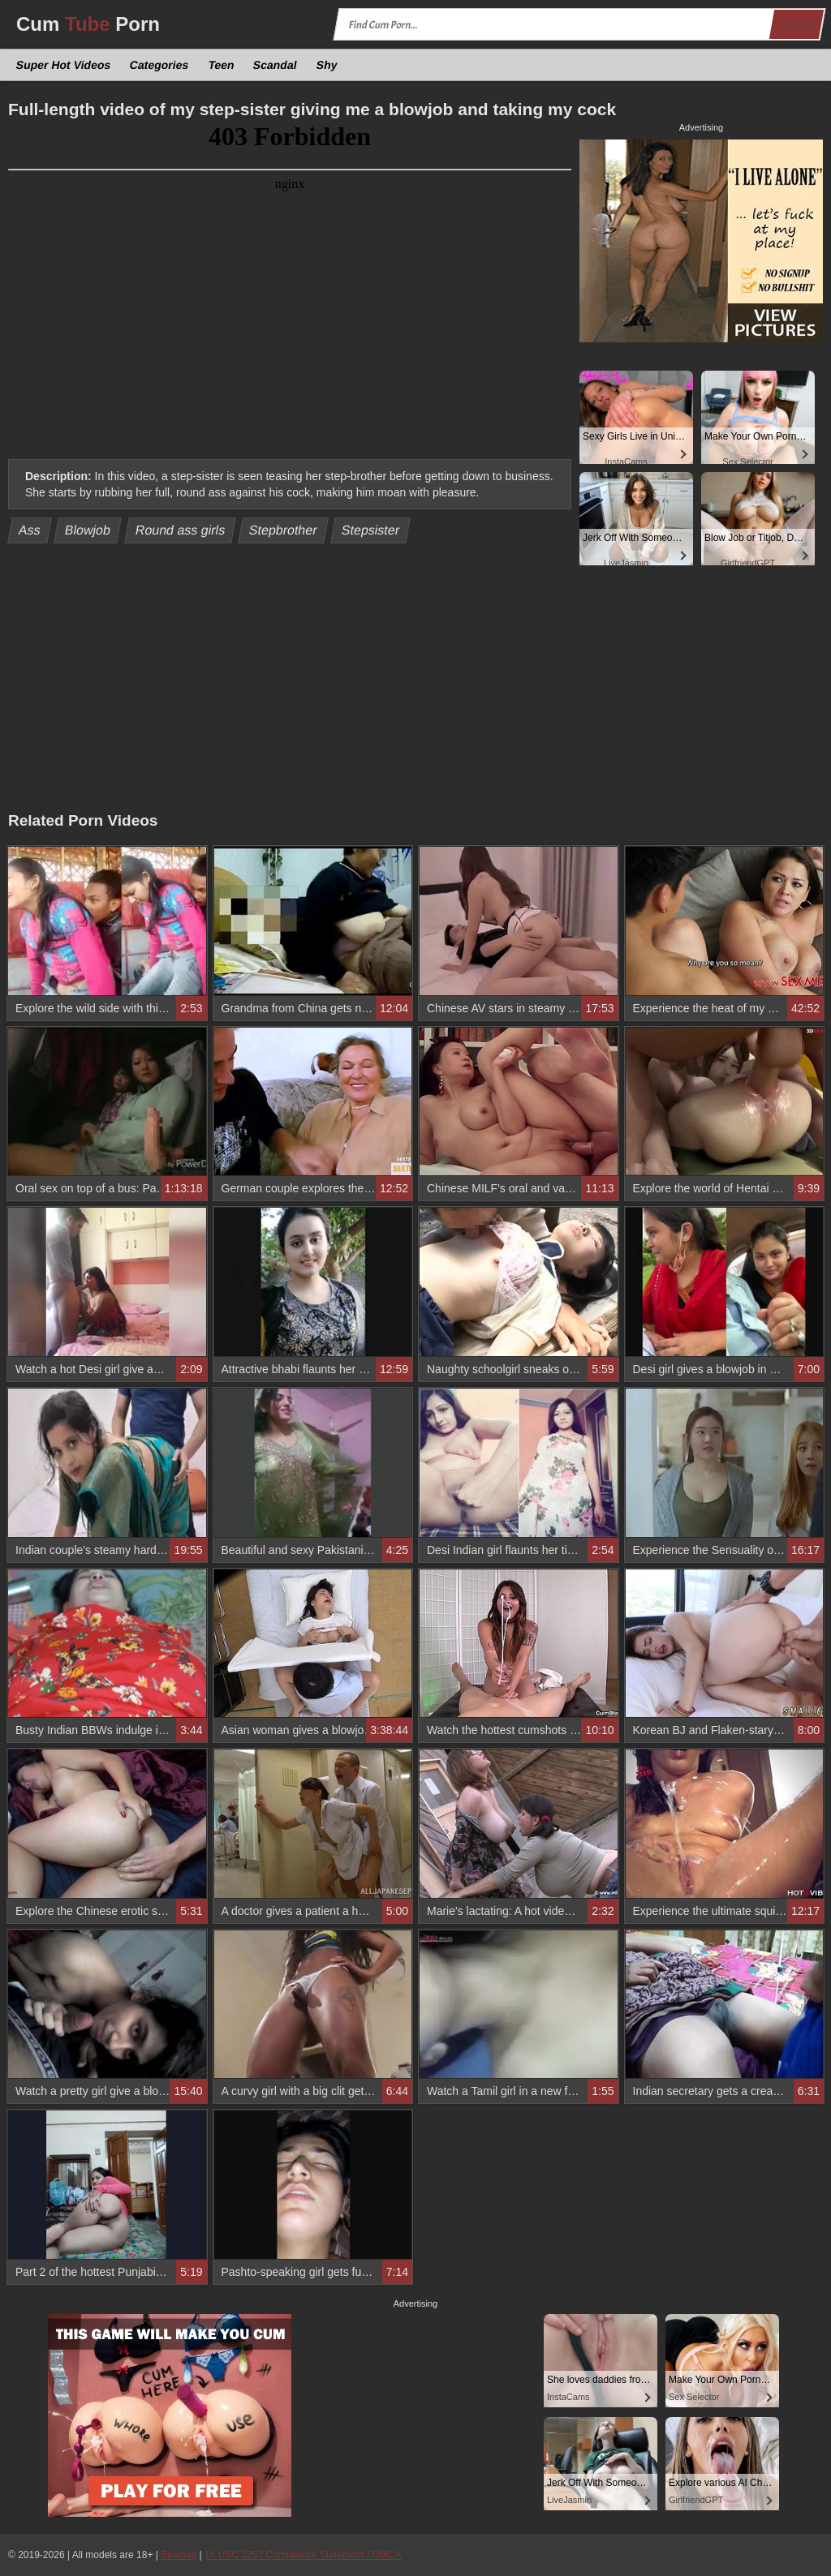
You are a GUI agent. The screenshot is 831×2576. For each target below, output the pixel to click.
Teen (221, 64)
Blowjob (88, 530)
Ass (30, 530)
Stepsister (371, 530)
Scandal (275, 64)
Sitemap (178, 2555)
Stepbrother (283, 530)
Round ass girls (180, 530)
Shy (326, 64)
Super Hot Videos (63, 64)
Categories (159, 64)
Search (796, 25)
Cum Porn (88, 24)
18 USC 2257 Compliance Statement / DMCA (303, 2555)
